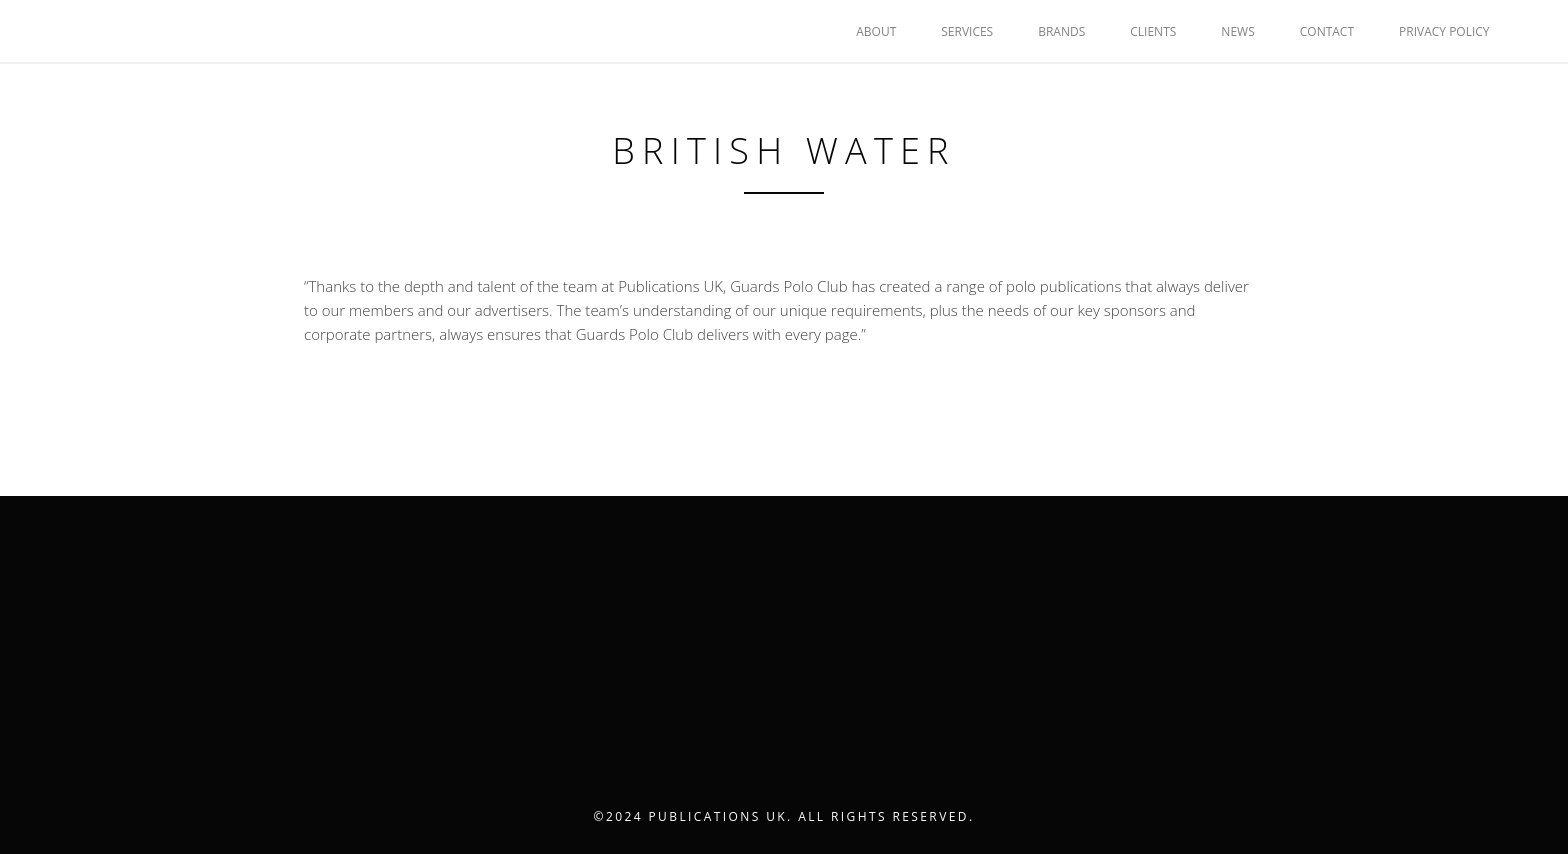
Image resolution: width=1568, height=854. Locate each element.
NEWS (1237, 31)
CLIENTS (1153, 31)
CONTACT (1327, 31)
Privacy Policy (1444, 31)
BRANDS (1061, 31)
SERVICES (967, 31)
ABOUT (876, 31)
